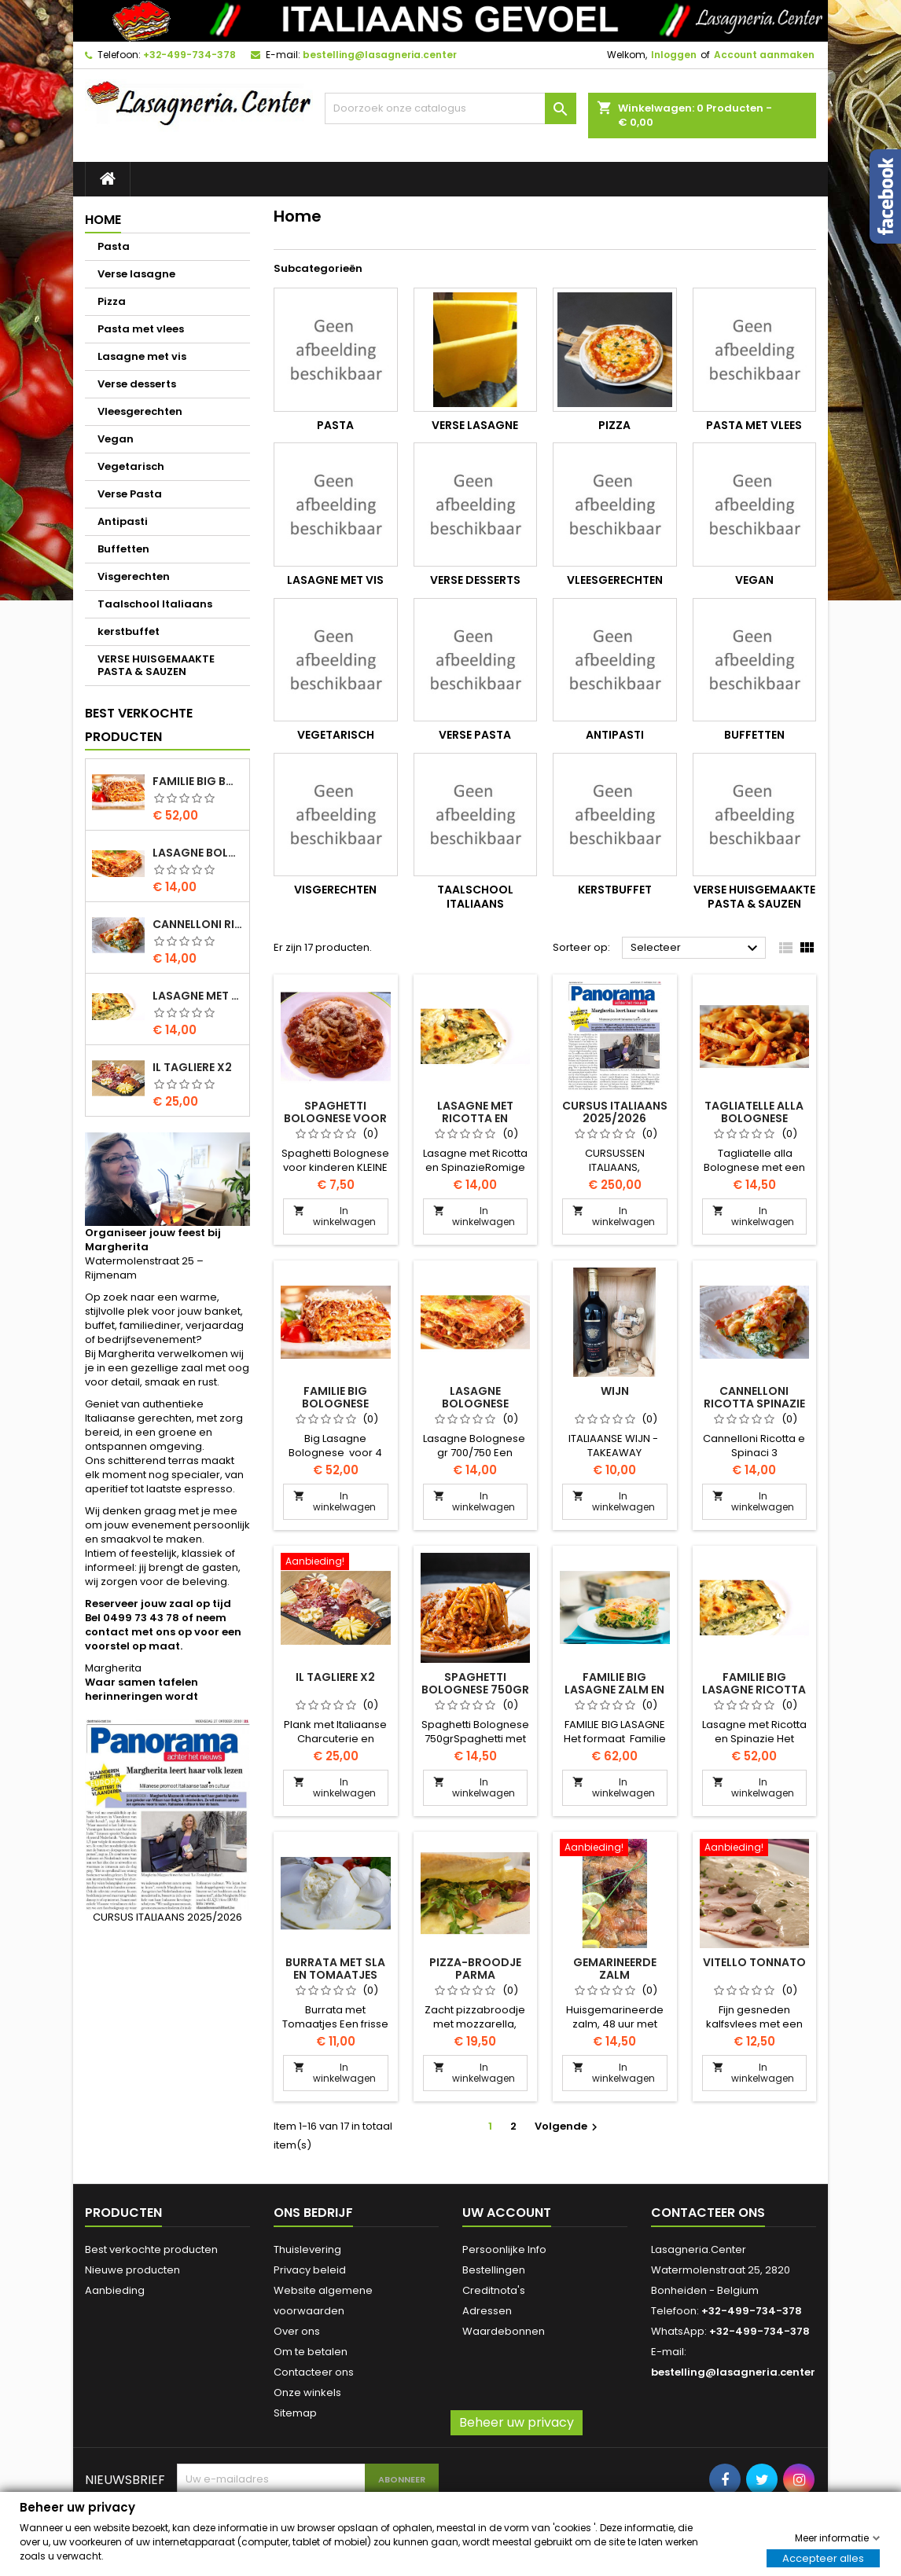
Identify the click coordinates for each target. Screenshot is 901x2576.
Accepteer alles (823, 2557)
